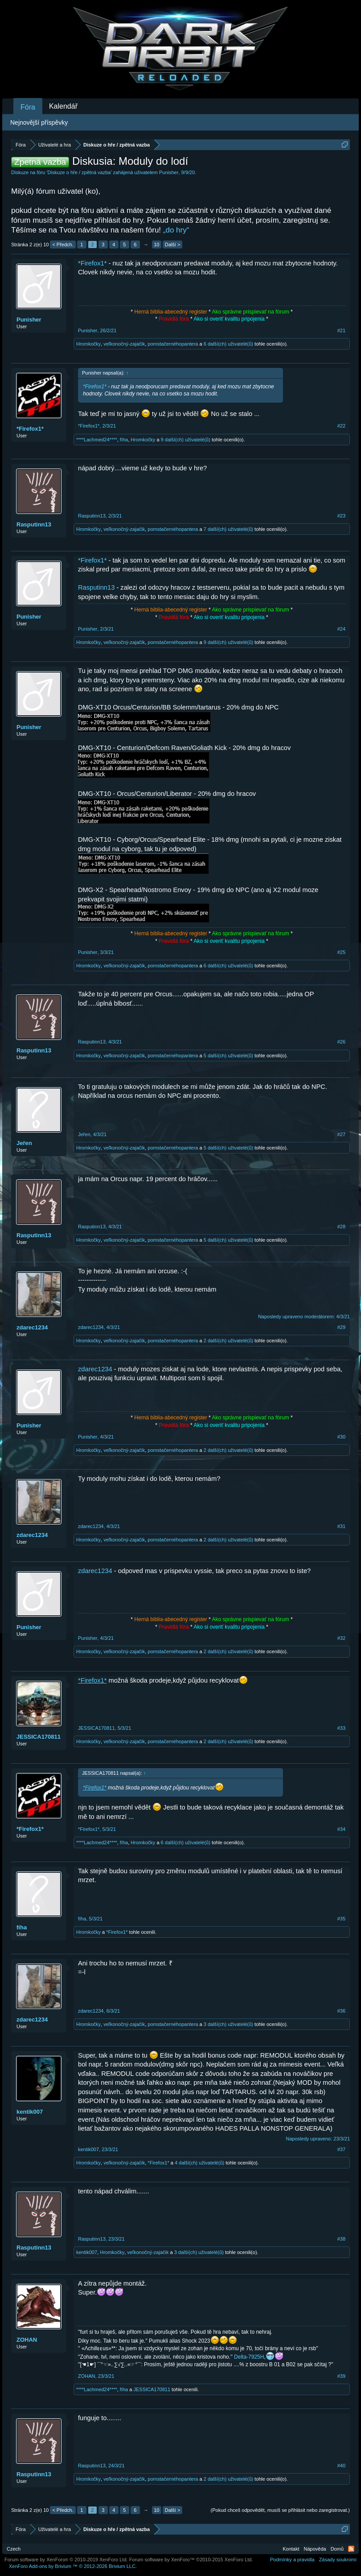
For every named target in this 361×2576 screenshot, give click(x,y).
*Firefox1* (92, 263)
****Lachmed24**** (96, 439)
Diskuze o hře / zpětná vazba (79, 172)
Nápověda (315, 2549)
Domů (337, 2549)
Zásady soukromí (338, 2559)
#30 (341, 1436)
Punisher (168, 172)
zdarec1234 (32, 1327)
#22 (341, 425)
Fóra (28, 107)
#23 (341, 515)
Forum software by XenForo (66, 2559)
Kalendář (63, 106)
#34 (341, 1829)
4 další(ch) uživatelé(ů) (199, 2162)
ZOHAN (26, 2339)
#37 (341, 2149)
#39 (341, 2376)
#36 (341, 2011)
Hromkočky (88, 343)
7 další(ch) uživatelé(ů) (228, 529)
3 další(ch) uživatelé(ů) (228, 2024)
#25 (341, 952)
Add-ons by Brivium (73, 2566)
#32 (341, 1638)
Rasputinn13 (33, 524)
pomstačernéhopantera (173, 343)
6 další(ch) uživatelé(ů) (228, 343)
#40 (341, 2465)
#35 (341, 1918)
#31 (341, 1526)
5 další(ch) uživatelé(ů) (228, 1055)
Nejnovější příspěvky (39, 122)
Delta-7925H (249, 2357)
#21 (341, 330)
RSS (351, 2549)
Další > (172, 244)
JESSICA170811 (38, 1736)
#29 (341, 1327)
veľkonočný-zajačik (124, 343)
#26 (341, 1041)
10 (156, 244)
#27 (341, 1134)
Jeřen (24, 1143)
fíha (124, 439)
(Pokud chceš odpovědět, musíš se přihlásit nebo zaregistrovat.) (280, 2510)
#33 (341, 1728)
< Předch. (62, 244)
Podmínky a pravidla (292, 2559)
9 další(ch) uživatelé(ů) (185, 439)
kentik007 (29, 2111)
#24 (341, 629)
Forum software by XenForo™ (191, 2559)
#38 (341, 2239)
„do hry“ (176, 230)
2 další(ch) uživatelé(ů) (228, 1340)
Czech (14, 2549)
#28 (341, 1226)
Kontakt (291, 2549)
